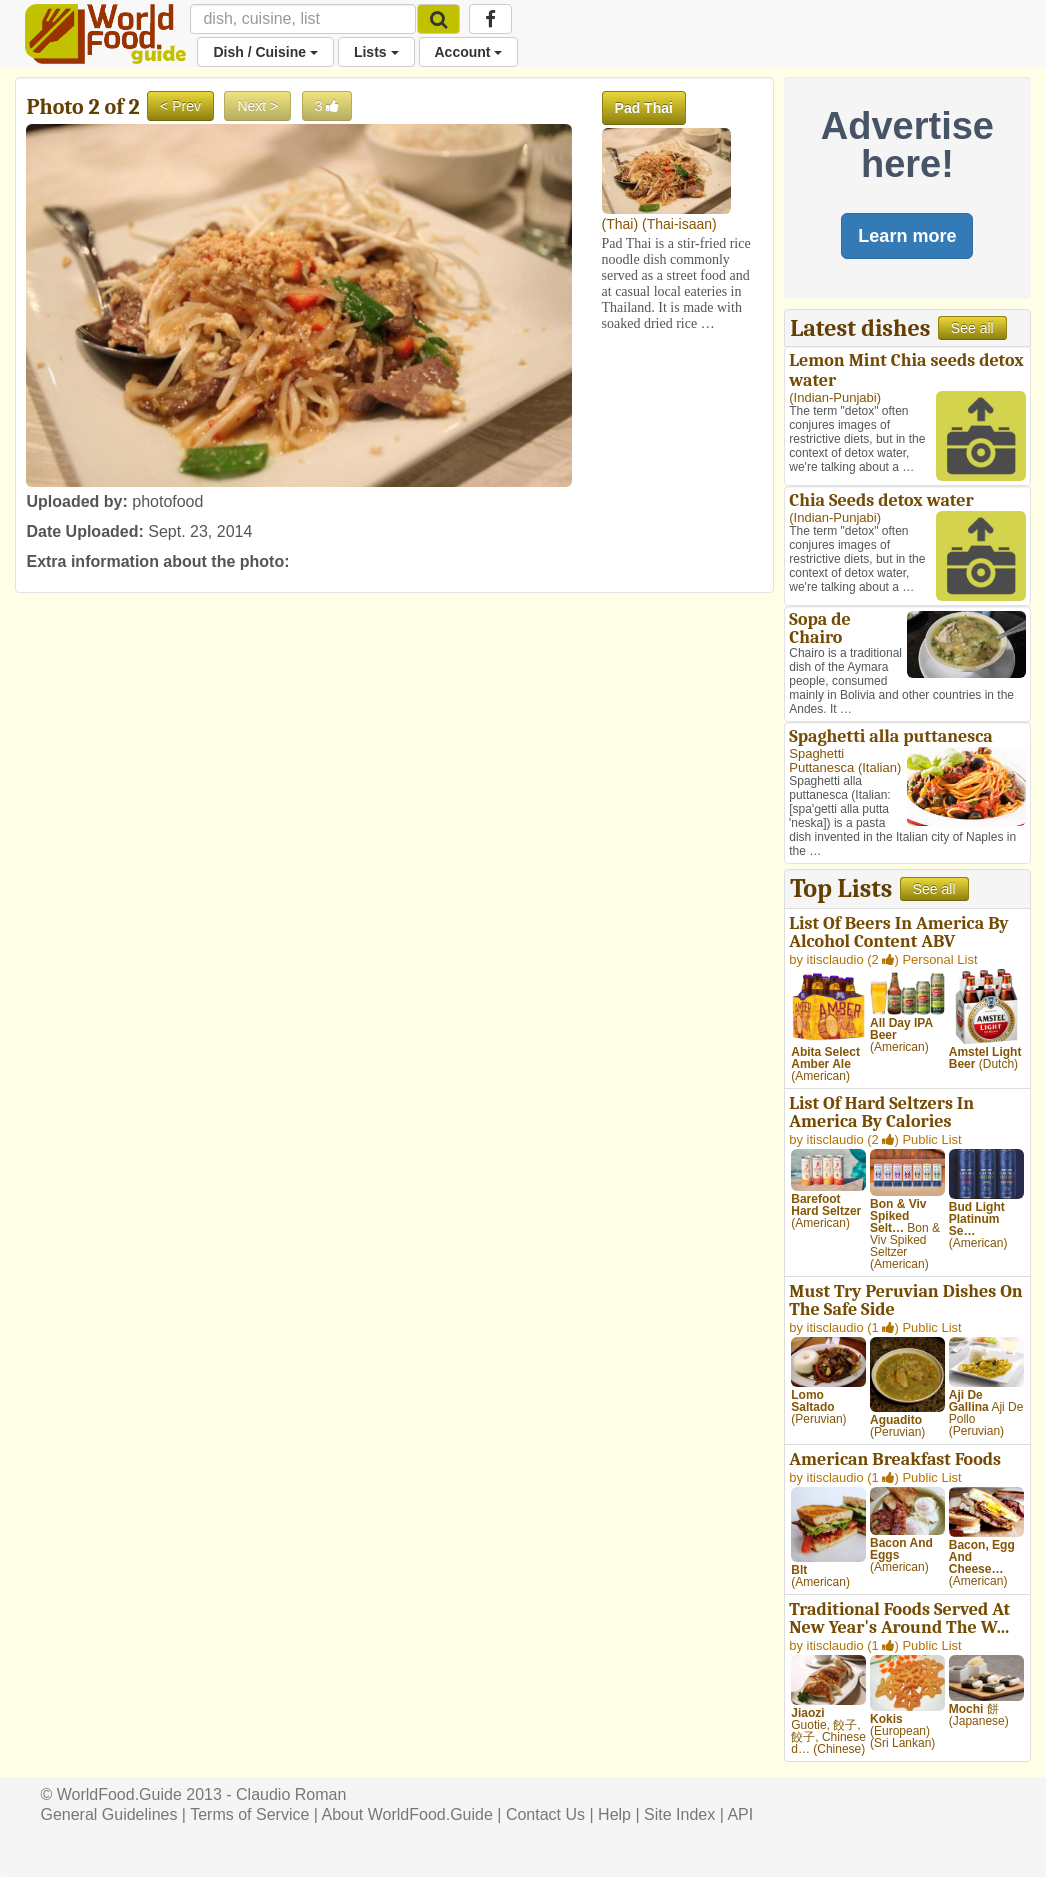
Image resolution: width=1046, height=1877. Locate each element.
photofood (167, 501)
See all (972, 328)
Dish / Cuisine (265, 52)
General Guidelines (108, 1814)
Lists (376, 52)
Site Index (679, 1814)
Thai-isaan (679, 224)
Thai (619, 224)
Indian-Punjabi (835, 397)
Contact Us (545, 1814)
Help (614, 1814)
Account (469, 52)
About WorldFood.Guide (407, 1814)
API (740, 1814)
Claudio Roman (291, 1794)
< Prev (180, 106)
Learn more (907, 236)
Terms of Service (249, 1814)
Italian (879, 767)
